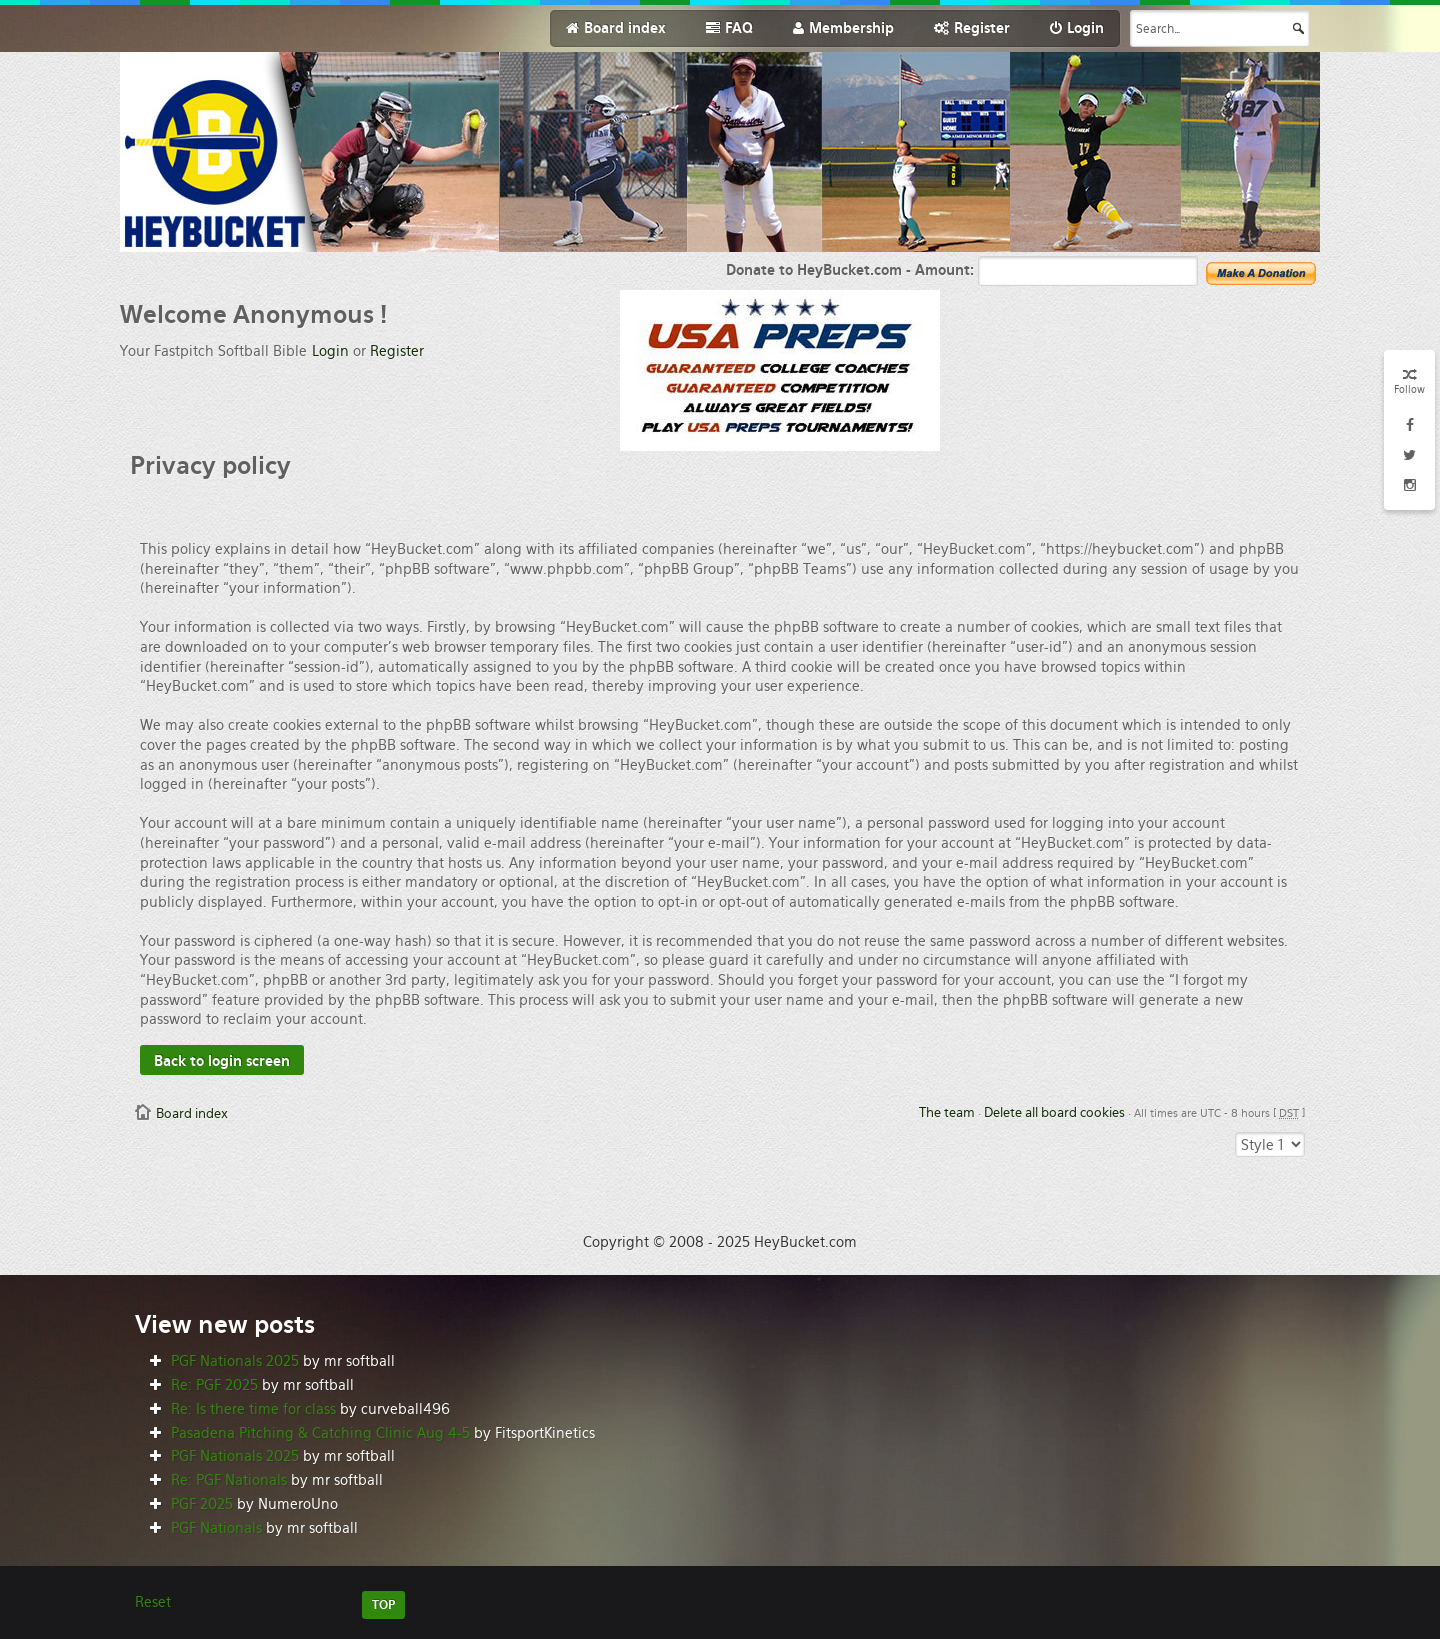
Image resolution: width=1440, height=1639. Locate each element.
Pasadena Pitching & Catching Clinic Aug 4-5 (320, 1433)
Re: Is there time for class (253, 1409)
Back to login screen (222, 1061)
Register (397, 351)
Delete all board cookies (1054, 1112)
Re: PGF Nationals (229, 1480)
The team (947, 1112)
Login (330, 351)
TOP (383, 1605)
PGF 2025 (202, 1504)
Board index (192, 1113)
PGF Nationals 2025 (235, 1361)
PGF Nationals (216, 1528)
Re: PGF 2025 (214, 1385)
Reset (153, 1602)
